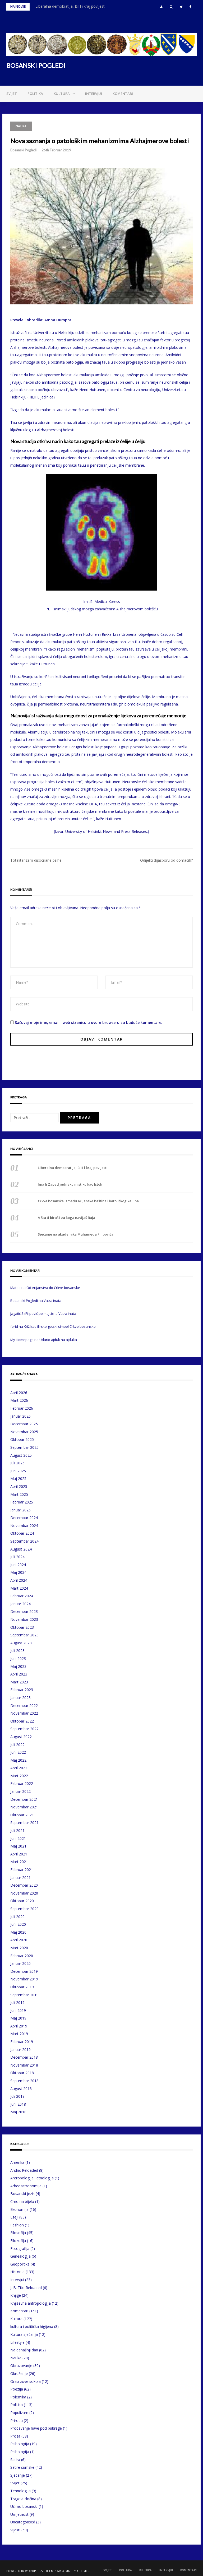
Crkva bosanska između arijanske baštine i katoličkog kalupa (88, 1201)
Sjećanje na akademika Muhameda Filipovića (75, 1234)
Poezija (16, 2389)
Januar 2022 (20, 1791)
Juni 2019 (18, 2010)
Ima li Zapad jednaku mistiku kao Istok (70, 1184)
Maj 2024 (18, 1572)
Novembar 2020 (24, 1893)
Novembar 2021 (24, 1806)
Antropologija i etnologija (32, 2177)
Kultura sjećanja (24, 2334)
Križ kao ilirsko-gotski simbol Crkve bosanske (60, 1326)
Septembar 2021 (24, 1822)
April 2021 (18, 1853)
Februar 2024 (21, 1595)
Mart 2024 (19, 1588)
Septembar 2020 (24, 1908)
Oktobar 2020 (22, 1900)
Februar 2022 (21, 1783)
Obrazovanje (21, 2365)
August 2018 (21, 2088)
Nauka (21, 126)
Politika (35, 93)
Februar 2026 (21, 1408)
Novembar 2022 (24, 1713)
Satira (15, 2459)
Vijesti (15, 2529)
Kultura (62, 93)
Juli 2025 (17, 1462)
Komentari (123, 93)
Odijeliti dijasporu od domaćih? (166, 860)
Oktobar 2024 (22, 1533)
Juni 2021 (18, 1838)
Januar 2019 (20, 2049)
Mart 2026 (19, 1400)
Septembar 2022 (24, 1728)
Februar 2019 (21, 2041)
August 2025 (21, 1455)
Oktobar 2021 (22, 1814)
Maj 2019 (18, 2018)
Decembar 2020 (24, 1885)
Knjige (15, 2295)
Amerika (17, 2162)
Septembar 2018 (24, 2080)
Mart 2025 (19, 1494)
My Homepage (22, 1339)
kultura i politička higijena (31, 2326)
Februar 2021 (21, 1869)
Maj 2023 (18, 1666)
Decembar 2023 (24, 1611)
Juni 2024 (18, 1564)
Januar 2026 (20, 1416)
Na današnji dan (24, 2349)
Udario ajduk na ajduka (58, 1339)
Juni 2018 (18, 2104)
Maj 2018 (18, 2111)
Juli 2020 (17, 1916)
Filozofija (18, 2240)
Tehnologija (20, 2490)
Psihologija (19, 2443)
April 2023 (18, 1674)
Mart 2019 (19, 2033)
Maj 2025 (18, 1478)
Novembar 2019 (24, 1978)
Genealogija (20, 2256)
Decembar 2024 (24, 1517)
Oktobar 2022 (22, 1721)
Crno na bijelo (22, 2201)
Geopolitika (20, 2264)
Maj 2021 (18, 1846)
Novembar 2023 (24, 1619)
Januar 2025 (20, 1509)
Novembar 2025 (24, 1431)
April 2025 (18, 1486)
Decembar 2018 (24, 2057)
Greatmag (64, 2571)
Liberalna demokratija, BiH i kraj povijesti (70, 6)
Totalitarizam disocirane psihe (36, 860)
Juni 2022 (18, 1752)
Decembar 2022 (24, 1705)
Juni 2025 (18, 1470)
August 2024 (21, 1549)
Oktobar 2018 (22, 2072)
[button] (161, 6)
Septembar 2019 (24, 1994)
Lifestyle (17, 2342)
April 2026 (18, 1392)
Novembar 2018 (24, 2065)
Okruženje (19, 2373)
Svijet (11, 93)
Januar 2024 (20, 1603)
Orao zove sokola (25, 2381)
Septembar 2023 (24, 1634)
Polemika (18, 2396)
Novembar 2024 (24, 1525)
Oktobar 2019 (22, 1986)
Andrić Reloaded (24, 2170)
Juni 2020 (18, 1924)
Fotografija (19, 2248)
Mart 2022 (19, 1775)
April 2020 (18, 1939)
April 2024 (18, 1580)
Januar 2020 (20, 1963)
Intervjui (93, 93)
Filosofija (18, 2232)
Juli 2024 (17, 1556)
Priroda (16, 2420)
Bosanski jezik (22, 2193)
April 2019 (18, 2026)
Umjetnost (19, 2514)
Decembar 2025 (24, 1423)
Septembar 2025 (24, 1447)
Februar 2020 (21, 1955)
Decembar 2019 (24, 1971)
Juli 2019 (17, 2002)
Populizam (19, 2412)
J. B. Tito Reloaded (26, 2287)
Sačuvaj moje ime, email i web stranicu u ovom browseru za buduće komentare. (88, 1022)
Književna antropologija (30, 2303)
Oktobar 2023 (22, 1627)
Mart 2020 (19, 1947)
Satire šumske (22, 2467)
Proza (15, 2436)
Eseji (14, 2217)
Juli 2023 (17, 1650)
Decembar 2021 (24, 1799)
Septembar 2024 (24, 1541)
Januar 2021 (20, 1877)
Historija (17, 2271)
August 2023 (21, 1642)
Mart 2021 (19, 1861)
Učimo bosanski (24, 2506)
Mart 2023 (19, 1681)
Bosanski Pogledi (23, 150)
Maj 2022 (18, 1760)
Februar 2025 (21, 1502)
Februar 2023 (21, 1689)
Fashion (17, 2224)
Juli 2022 (17, 1744)
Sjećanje (17, 2475)
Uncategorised (22, 2521)
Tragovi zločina (23, 2498)
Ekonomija (19, 2209)
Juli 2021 (17, 1830)
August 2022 (21, 1736)
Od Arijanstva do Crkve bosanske (53, 1287)
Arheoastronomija (25, 2185)
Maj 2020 (18, 1932)
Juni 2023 (18, 1658)
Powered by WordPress (24, 2571)
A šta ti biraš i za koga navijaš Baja (66, 1217)
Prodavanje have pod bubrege (36, 2428)
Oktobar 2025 (22, 1439)
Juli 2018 (17, 2096)
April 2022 (18, 1767)
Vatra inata (52, 1300)
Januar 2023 (20, 1697)
